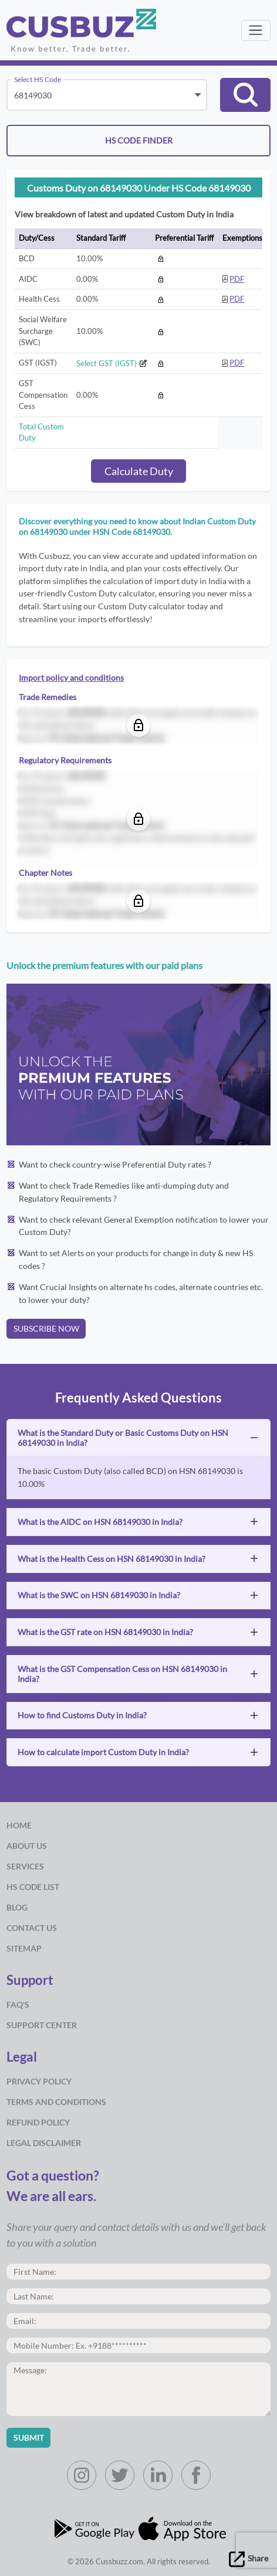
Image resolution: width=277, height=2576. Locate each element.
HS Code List (32, 1887)
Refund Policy (38, 2122)
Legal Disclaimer (43, 2143)
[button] (245, 95)
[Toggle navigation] (256, 30)
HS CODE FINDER (139, 140)
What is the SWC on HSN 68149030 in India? (99, 1595)
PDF (236, 279)
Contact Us (31, 1928)
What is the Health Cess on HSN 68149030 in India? (111, 1559)
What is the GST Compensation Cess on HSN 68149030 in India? (122, 1674)
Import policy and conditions (71, 678)
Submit (28, 2437)
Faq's (17, 2004)
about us (26, 1846)
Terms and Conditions (56, 2102)
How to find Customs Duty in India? (82, 1715)
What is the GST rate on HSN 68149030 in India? (105, 1632)
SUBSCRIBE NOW (46, 1328)
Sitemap (24, 1948)
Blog (17, 1907)
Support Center (41, 2025)
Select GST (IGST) (111, 363)
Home (19, 1825)
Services (25, 1866)
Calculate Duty (138, 471)
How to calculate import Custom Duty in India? (103, 1752)
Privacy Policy (39, 2081)
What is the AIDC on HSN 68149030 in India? (100, 1522)
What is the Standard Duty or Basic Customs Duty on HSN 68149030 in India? (123, 1438)
